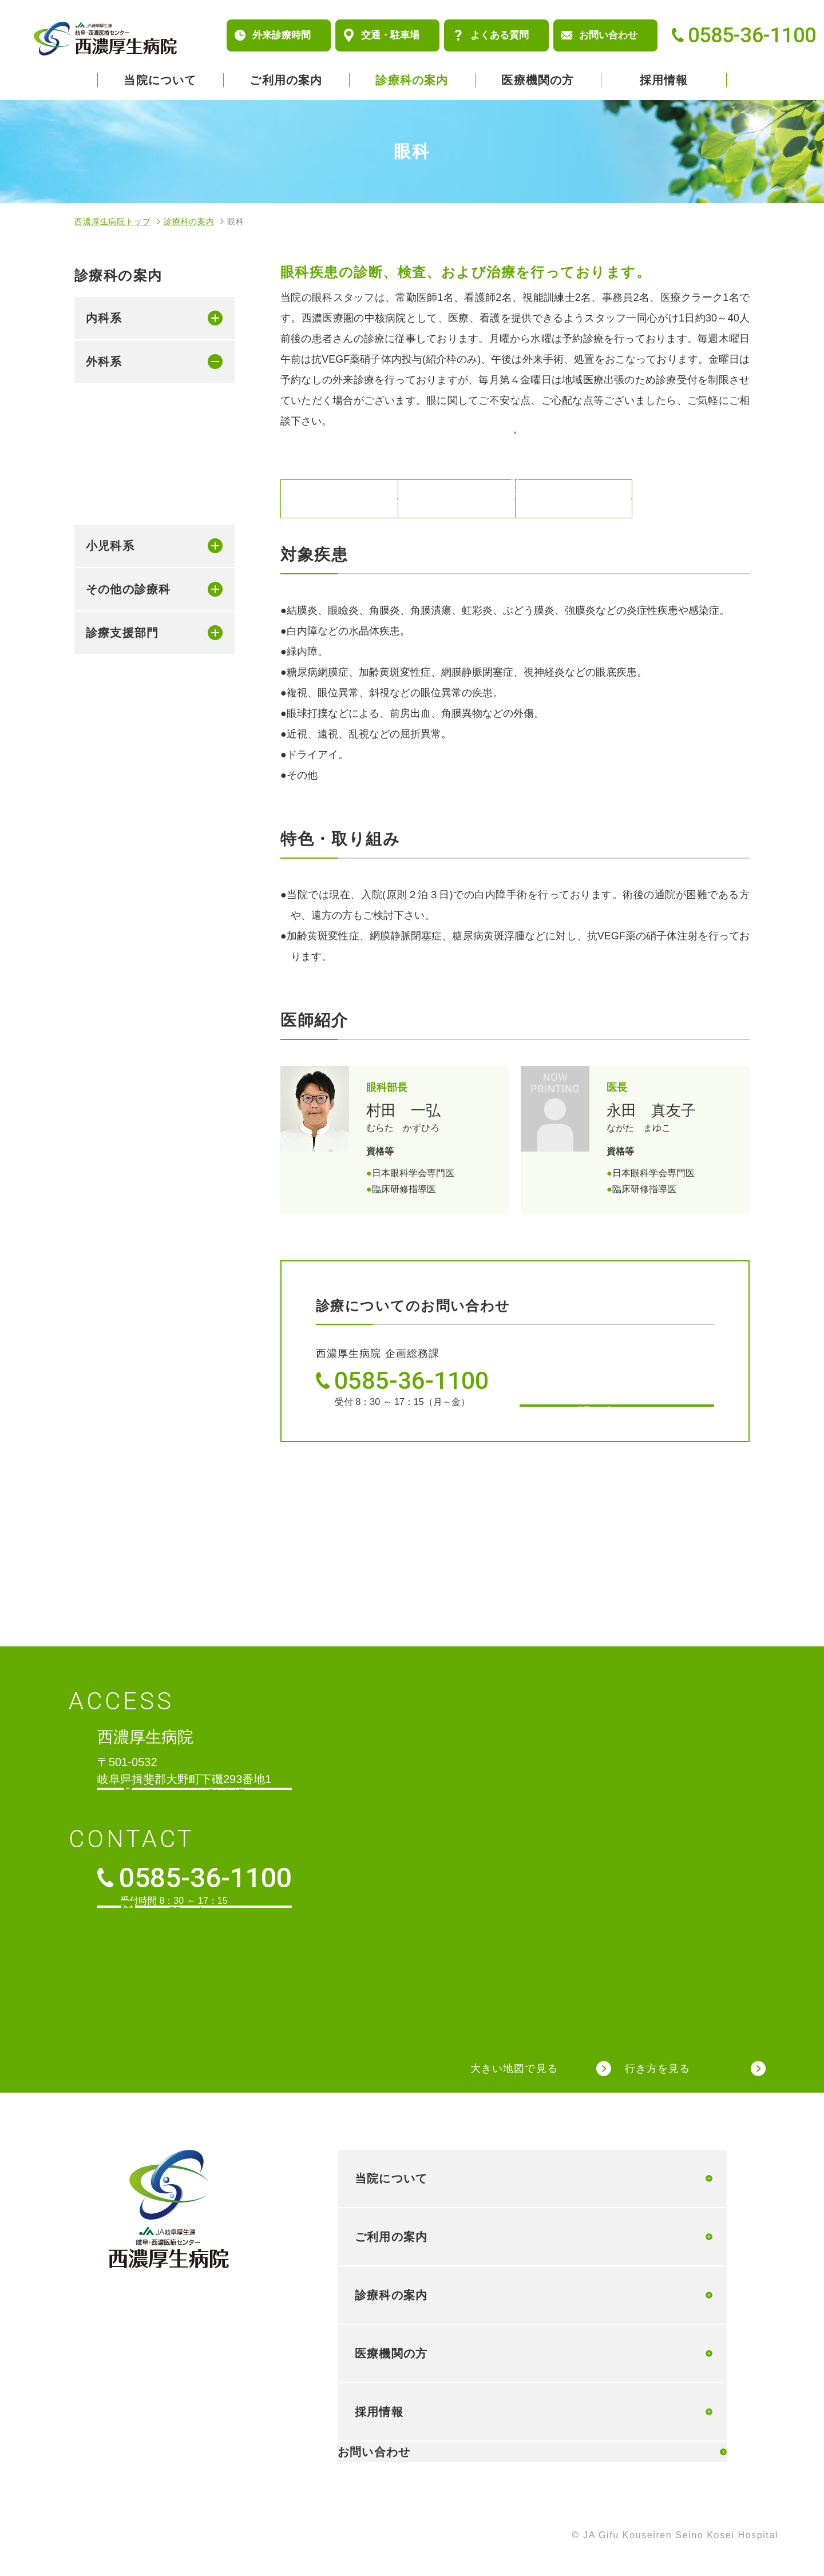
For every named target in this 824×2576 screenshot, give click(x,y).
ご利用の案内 (285, 80)
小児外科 (125, 488)
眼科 (113, 631)
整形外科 (125, 517)
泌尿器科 (125, 603)
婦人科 (119, 660)
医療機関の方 (537, 80)
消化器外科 (130, 402)
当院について (160, 80)
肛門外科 (125, 460)
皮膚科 (119, 574)
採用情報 (664, 80)
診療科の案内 (411, 80)
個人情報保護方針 (115, 2536)
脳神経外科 (130, 545)
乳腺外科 (125, 431)
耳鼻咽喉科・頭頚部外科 (136, 697)
